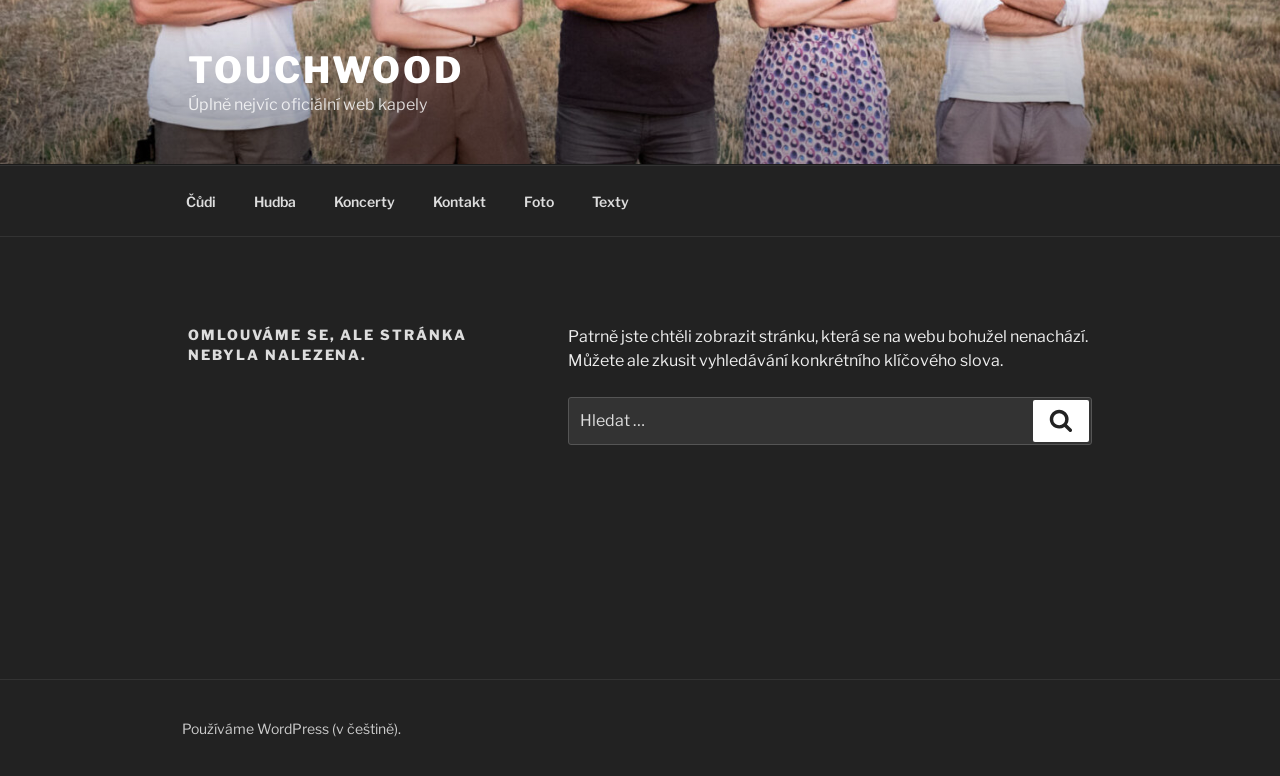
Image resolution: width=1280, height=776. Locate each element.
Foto (539, 201)
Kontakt (459, 201)
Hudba (275, 201)
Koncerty (364, 201)
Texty (610, 201)
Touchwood (326, 70)
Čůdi (201, 201)
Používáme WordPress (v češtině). (291, 728)
